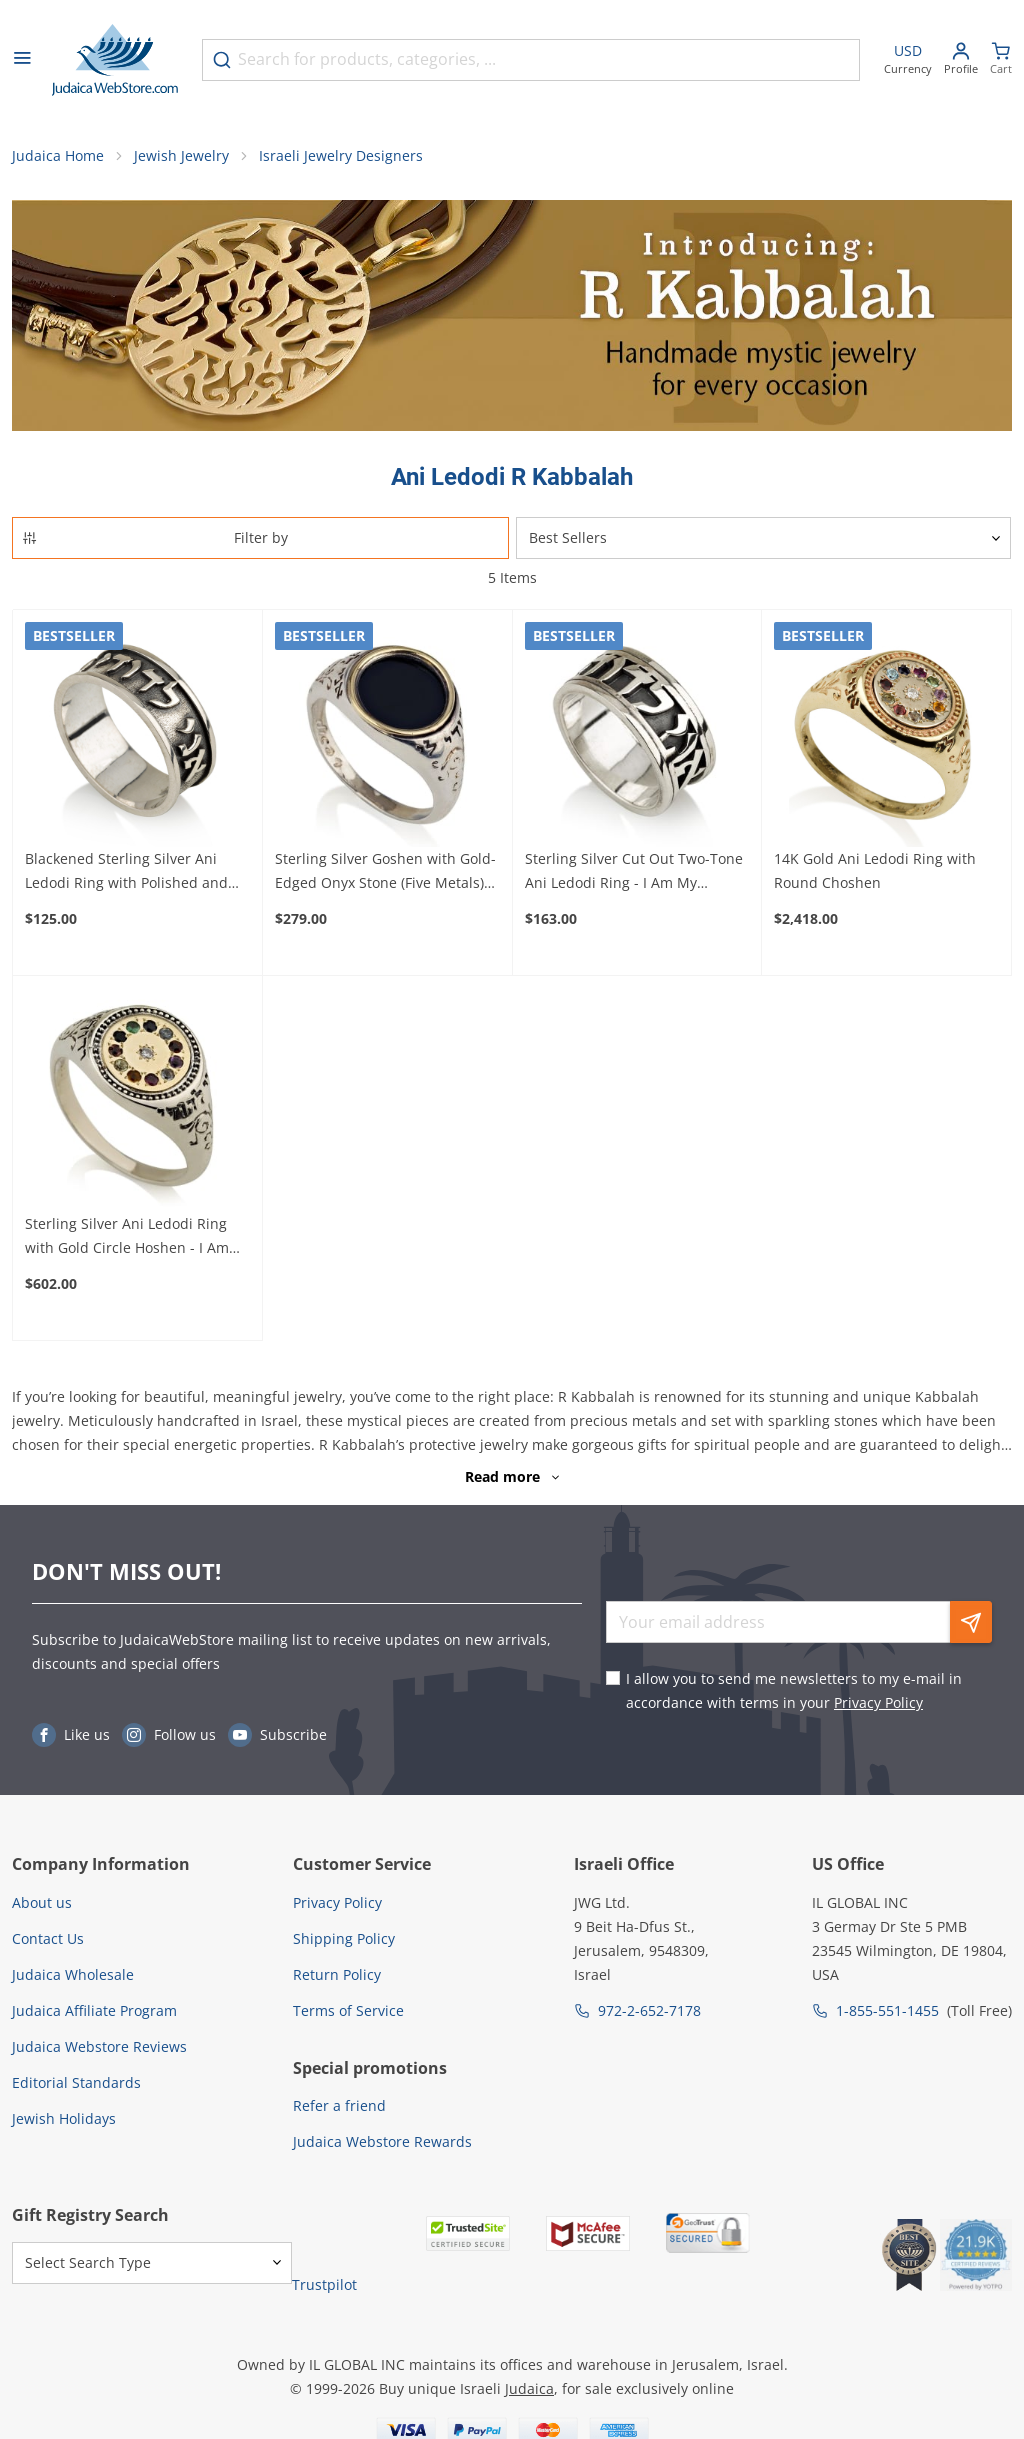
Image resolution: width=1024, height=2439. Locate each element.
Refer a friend (339, 2105)
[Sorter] (763, 538)
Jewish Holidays (64, 2118)
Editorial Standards (76, 2082)
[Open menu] (22, 60)
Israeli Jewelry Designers (341, 155)
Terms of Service (348, 2010)
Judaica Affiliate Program (94, 2010)
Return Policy (337, 1974)
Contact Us (48, 1938)
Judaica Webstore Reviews (99, 2046)
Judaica (529, 2388)
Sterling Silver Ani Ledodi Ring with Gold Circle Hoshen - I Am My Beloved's (127, 1237)
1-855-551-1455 (887, 2010)
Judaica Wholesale (73, 1974)
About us (42, 1902)
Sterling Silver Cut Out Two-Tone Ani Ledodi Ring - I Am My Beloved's (634, 872)
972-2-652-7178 (649, 2010)
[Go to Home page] (115, 60)
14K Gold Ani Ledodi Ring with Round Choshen (875, 870)
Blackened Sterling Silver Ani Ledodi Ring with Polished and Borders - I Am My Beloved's (126, 872)
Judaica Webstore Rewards (382, 2141)
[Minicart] (1001, 60)
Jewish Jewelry (181, 155)
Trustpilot (324, 2284)
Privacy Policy (878, 1702)
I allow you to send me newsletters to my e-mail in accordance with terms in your (794, 1690)
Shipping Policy (344, 1938)
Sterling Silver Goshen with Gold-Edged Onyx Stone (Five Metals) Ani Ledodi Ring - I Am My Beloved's (385, 872)
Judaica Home (58, 155)
